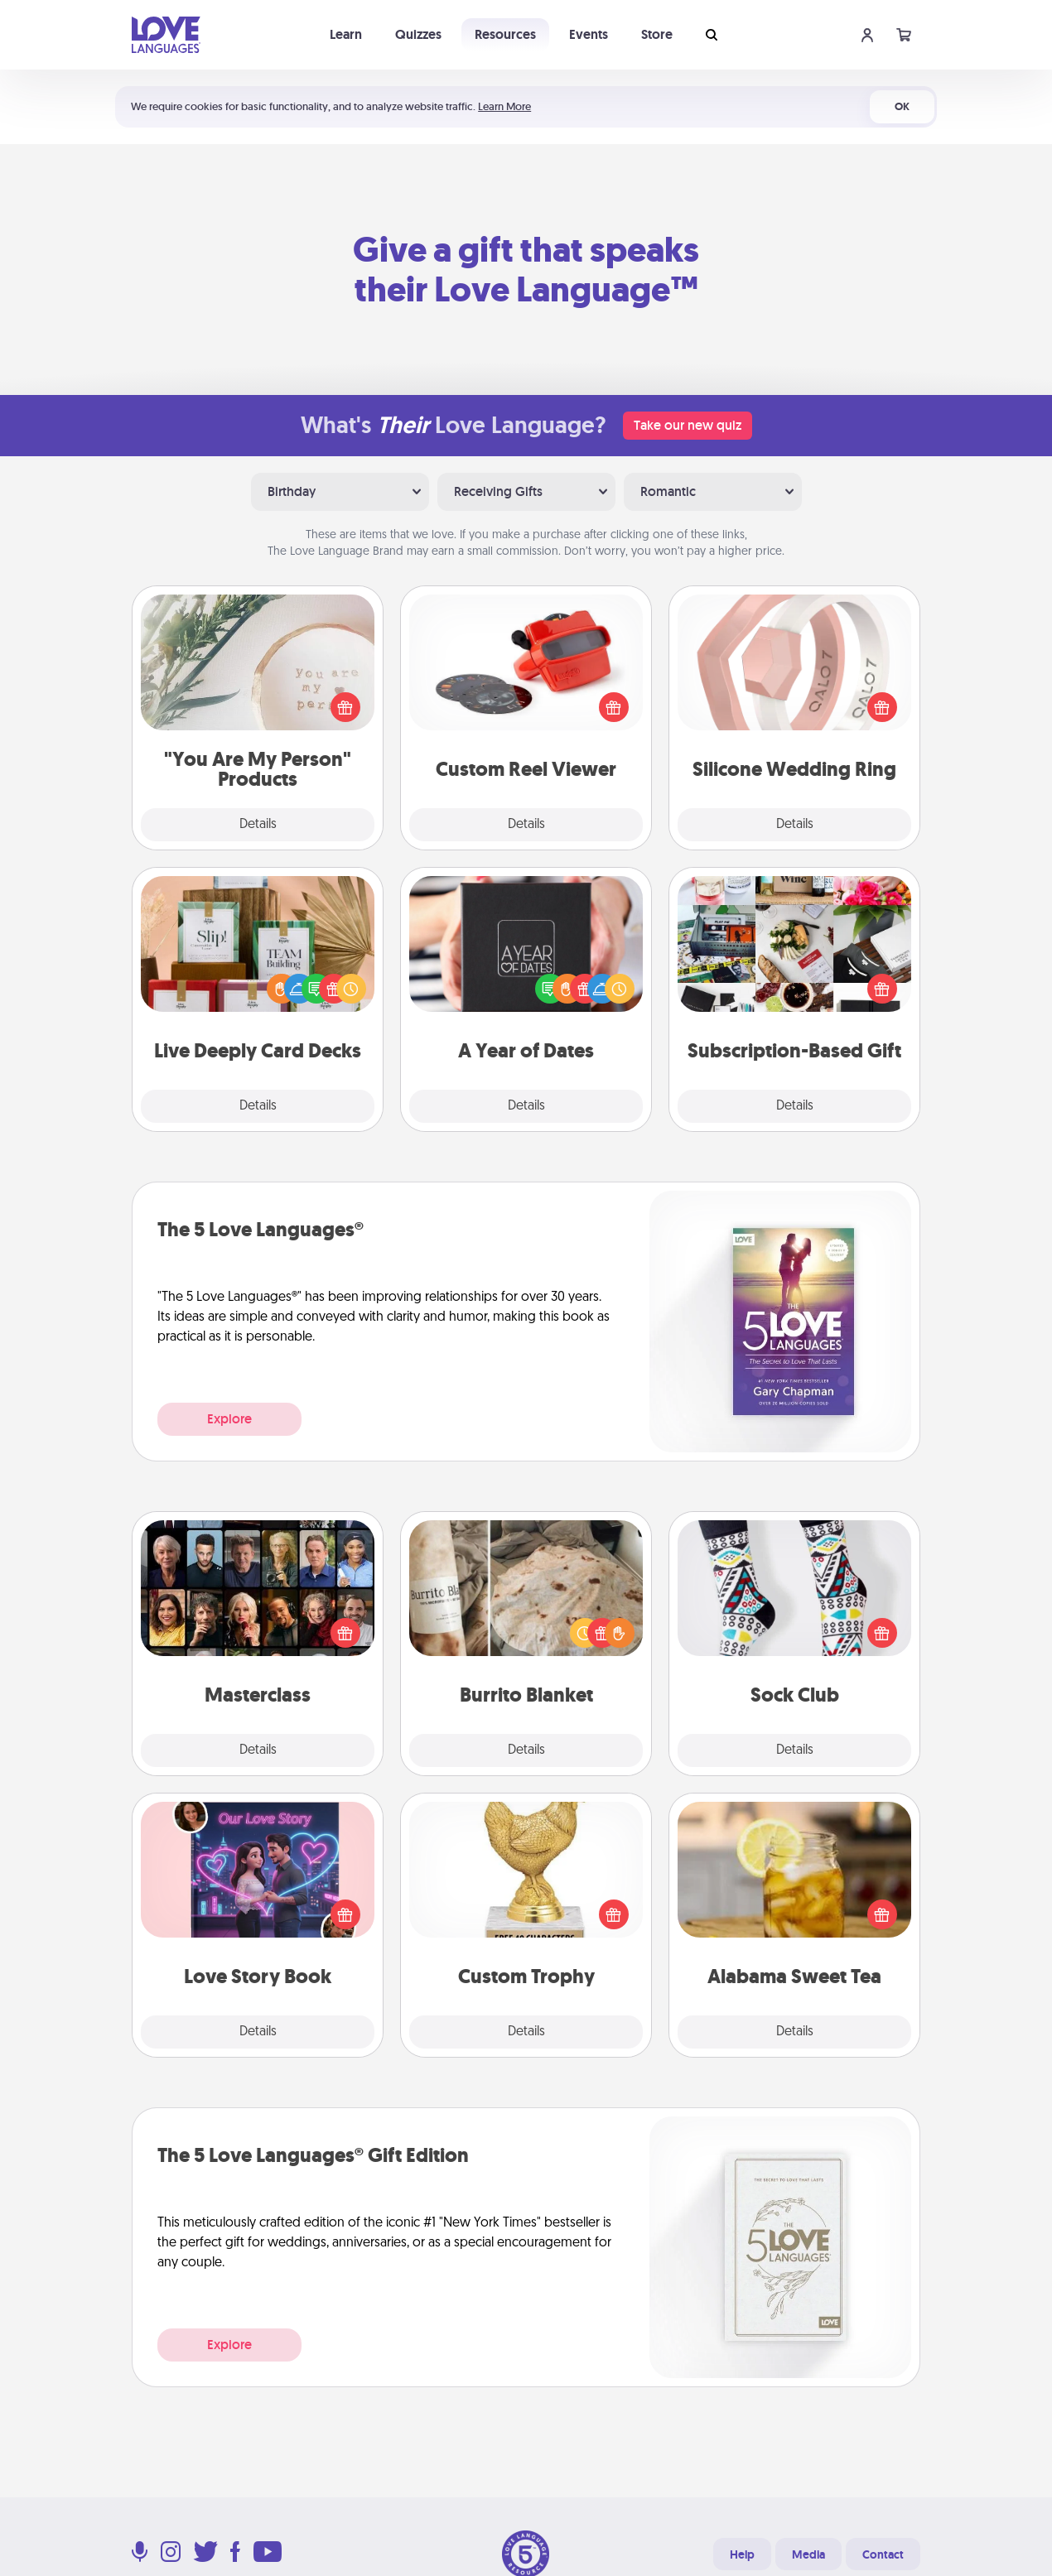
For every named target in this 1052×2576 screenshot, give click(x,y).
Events (588, 34)
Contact (883, 2554)
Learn (346, 34)
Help (742, 2554)
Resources (505, 34)
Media (808, 2554)
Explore (229, 1419)
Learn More (504, 106)
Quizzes (418, 34)
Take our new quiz (687, 425)
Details (258, 824)
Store (657, 34)
